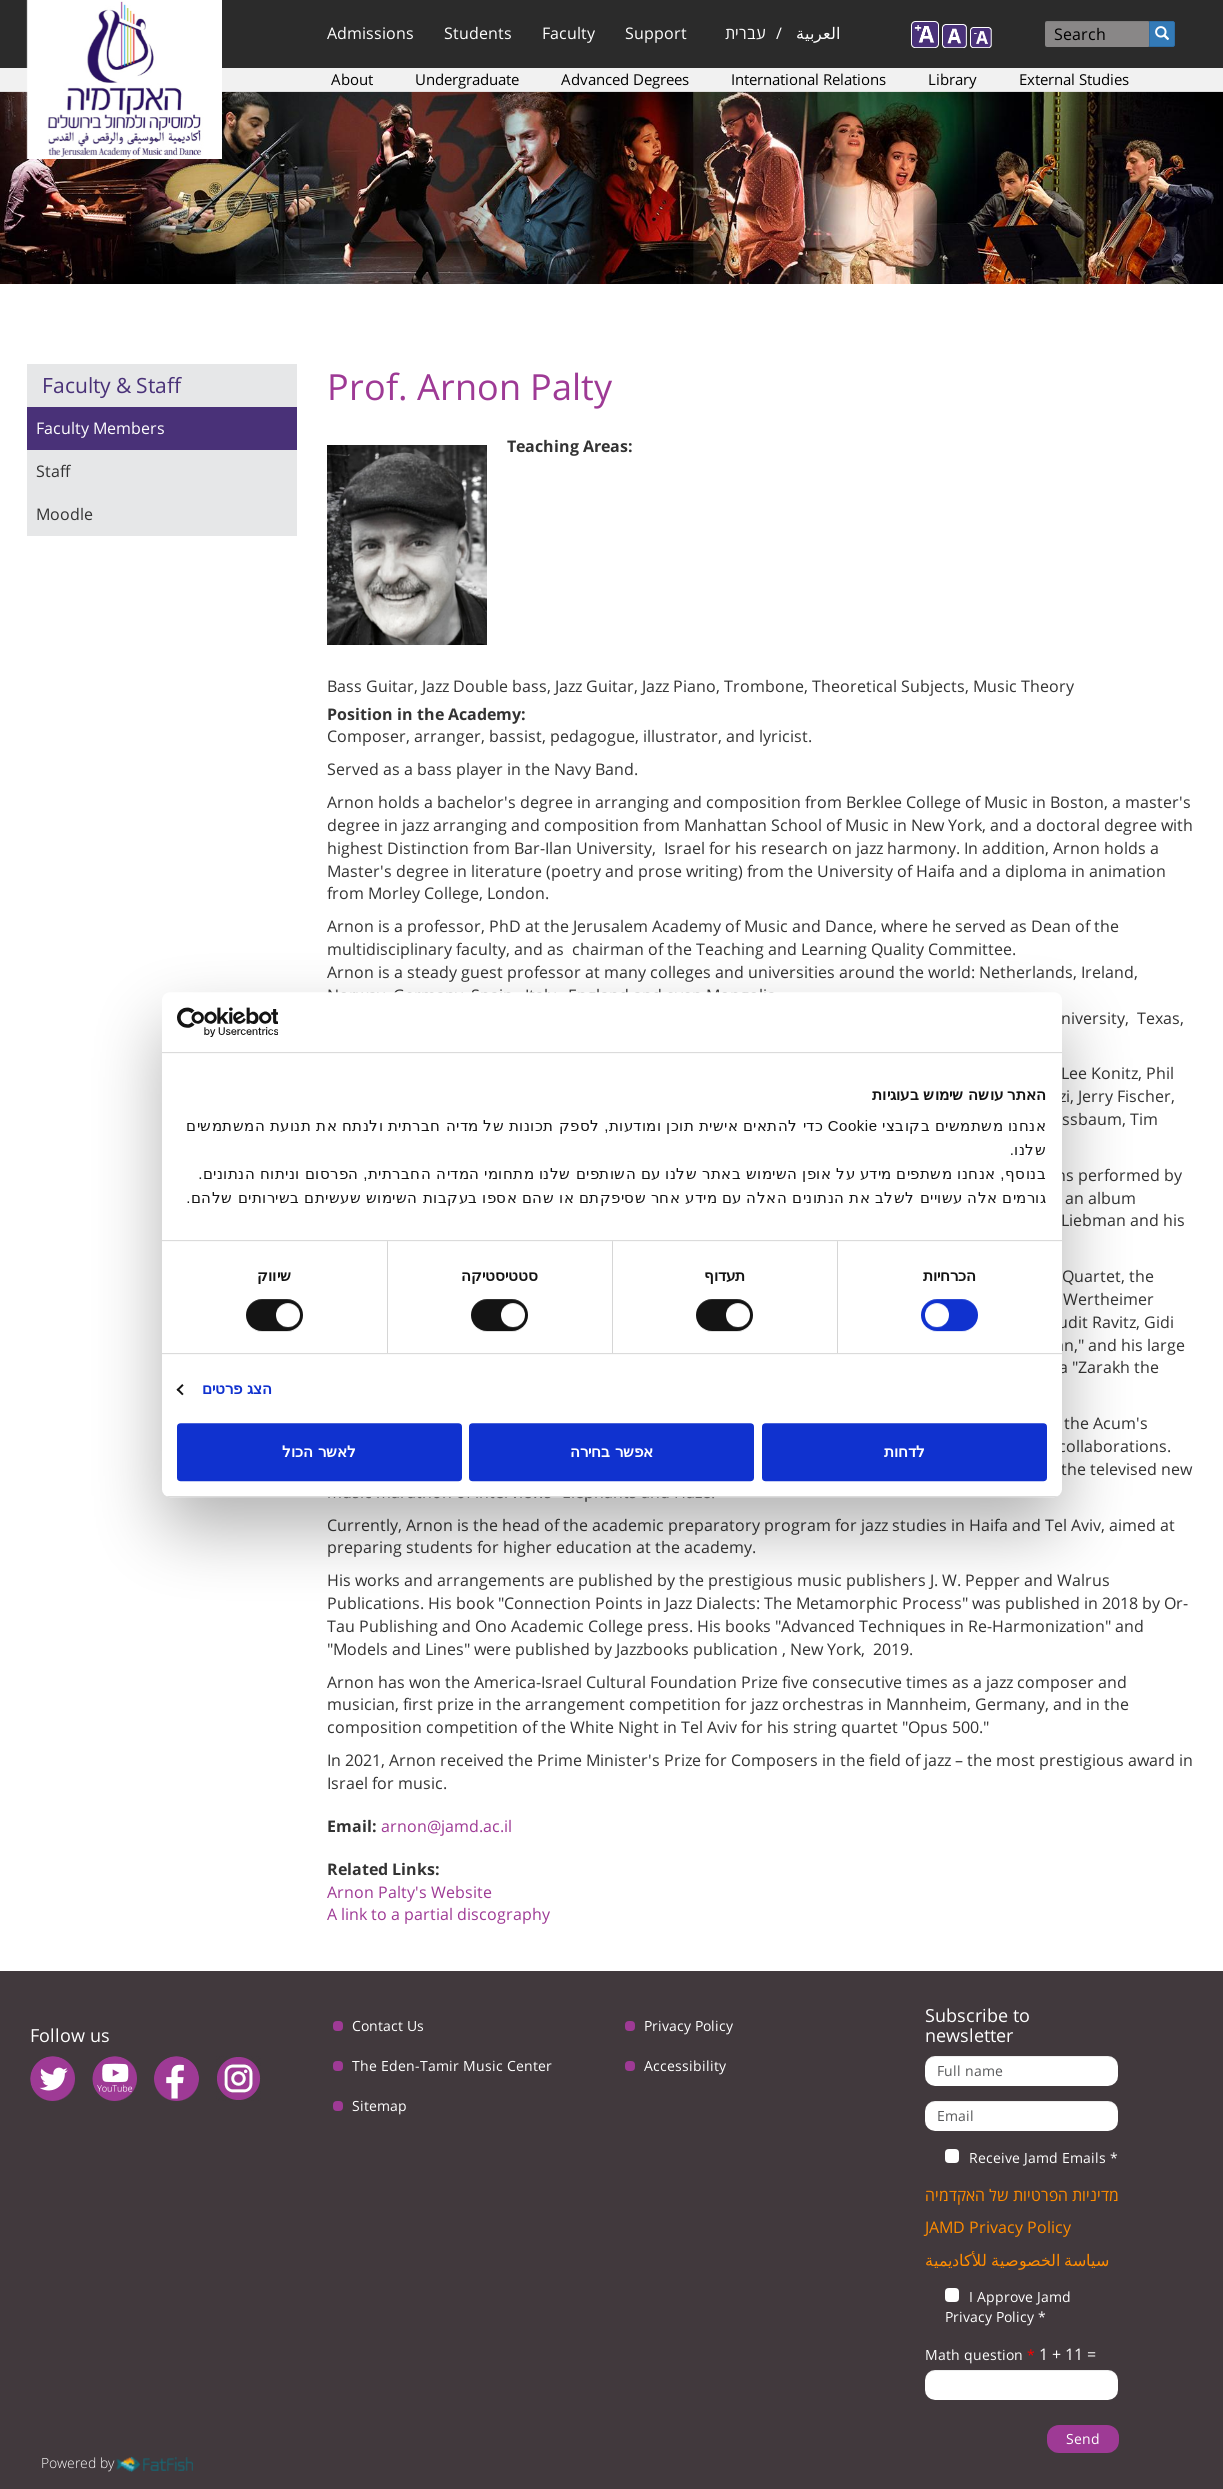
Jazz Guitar (594, 686)
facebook (176, 2078)
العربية (818, 33)
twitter (52, 2078)
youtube (114, 2078)
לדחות (904, 1451)
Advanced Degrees (625, 79)
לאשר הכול (318, 1451)
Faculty (568, 33)
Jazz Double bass (484, 686)
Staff (53, 471)
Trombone (764, 686)
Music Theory (1023, 686)
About (352, 79)
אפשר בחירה (611, 1451)
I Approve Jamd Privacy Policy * (998, 2306)
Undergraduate (467, 79)
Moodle (64, 514)
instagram (238, 2078)
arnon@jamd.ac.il (446, 1826)
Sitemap (379, 2105)
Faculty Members (100, 428)
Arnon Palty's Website (409, 1892)
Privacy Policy (688, 2025)
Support (656, 33)
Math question (980, 2354)
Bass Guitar (370, 686)
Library (952, 79)
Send (1083, 2438)
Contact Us (388, 2025)
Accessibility (685, 2065)
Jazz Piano (679, 686)
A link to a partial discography (438, 1914)
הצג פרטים (237, 1388)
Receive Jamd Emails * (1021, 2158)
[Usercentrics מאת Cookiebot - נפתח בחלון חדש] (264, 1022)
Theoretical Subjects (888, 686)
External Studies (1074, 79)
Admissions (370, 33)
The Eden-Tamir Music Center (452, 2065)
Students (478, 33)
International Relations (808, 79)
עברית (745, 33)
